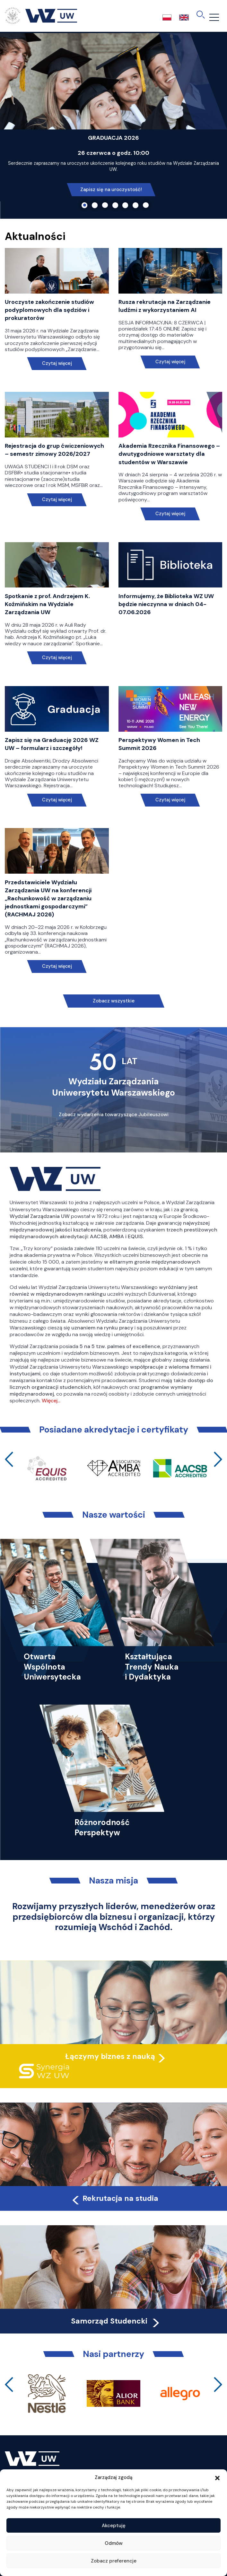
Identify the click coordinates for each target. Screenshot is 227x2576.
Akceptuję (114, 2525)
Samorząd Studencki (116, 2321)
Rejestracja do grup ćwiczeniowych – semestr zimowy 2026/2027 (54, 450)
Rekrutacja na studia (114, 2198)
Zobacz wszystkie (114, 1001)
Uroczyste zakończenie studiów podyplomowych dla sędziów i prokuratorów (49, 310)
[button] (217, 2477)
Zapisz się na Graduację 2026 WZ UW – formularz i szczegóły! (52, 744)
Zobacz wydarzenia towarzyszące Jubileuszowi (114, 1114)
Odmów (114, 2543)
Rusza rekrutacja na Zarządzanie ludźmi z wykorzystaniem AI (164, 306)
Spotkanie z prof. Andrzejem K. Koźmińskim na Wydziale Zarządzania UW (47, 604)
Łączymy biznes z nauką (110, 2056)
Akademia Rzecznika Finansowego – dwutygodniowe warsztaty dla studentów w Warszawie (169, 454)
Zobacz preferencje (113, 2561)
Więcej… (51, 1400)
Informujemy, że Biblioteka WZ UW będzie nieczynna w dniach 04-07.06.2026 (166, 604)
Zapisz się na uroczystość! (111, 189)
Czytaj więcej (57, 363)
